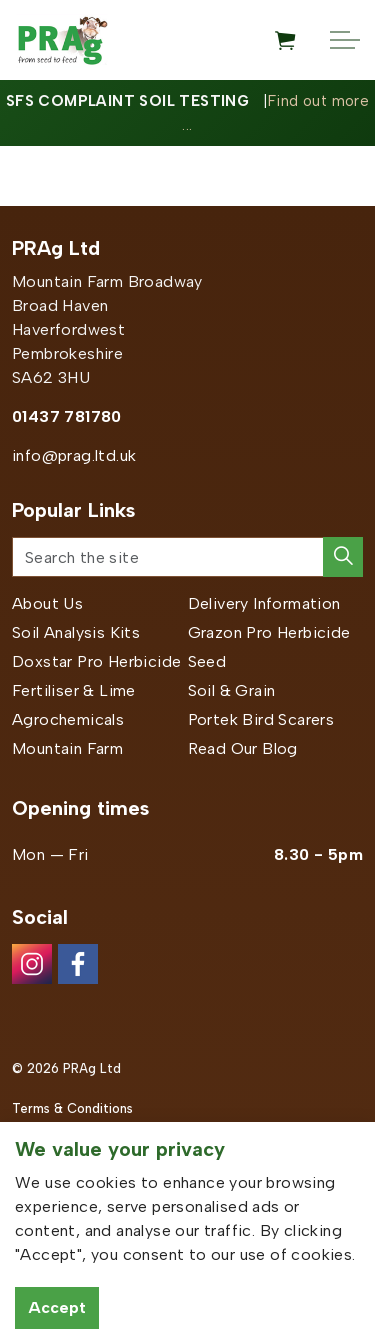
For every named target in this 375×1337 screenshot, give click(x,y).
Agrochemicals (68, 719)
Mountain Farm (67, 748)
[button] (343, 557)
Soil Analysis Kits (76, 632)
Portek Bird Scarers (261, 719)
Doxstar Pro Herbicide (96, 661)
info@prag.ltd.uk (74, 455)
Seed (207, 661)
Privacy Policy (54, 1147)
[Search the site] (187, 557)
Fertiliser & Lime (74, 690)
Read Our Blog (243, 748)
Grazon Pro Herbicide (269, 632)
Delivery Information (264, 603)
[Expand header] (345, 40)
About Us (47, 603)
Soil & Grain (232, 690)
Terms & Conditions (72, 1108)
